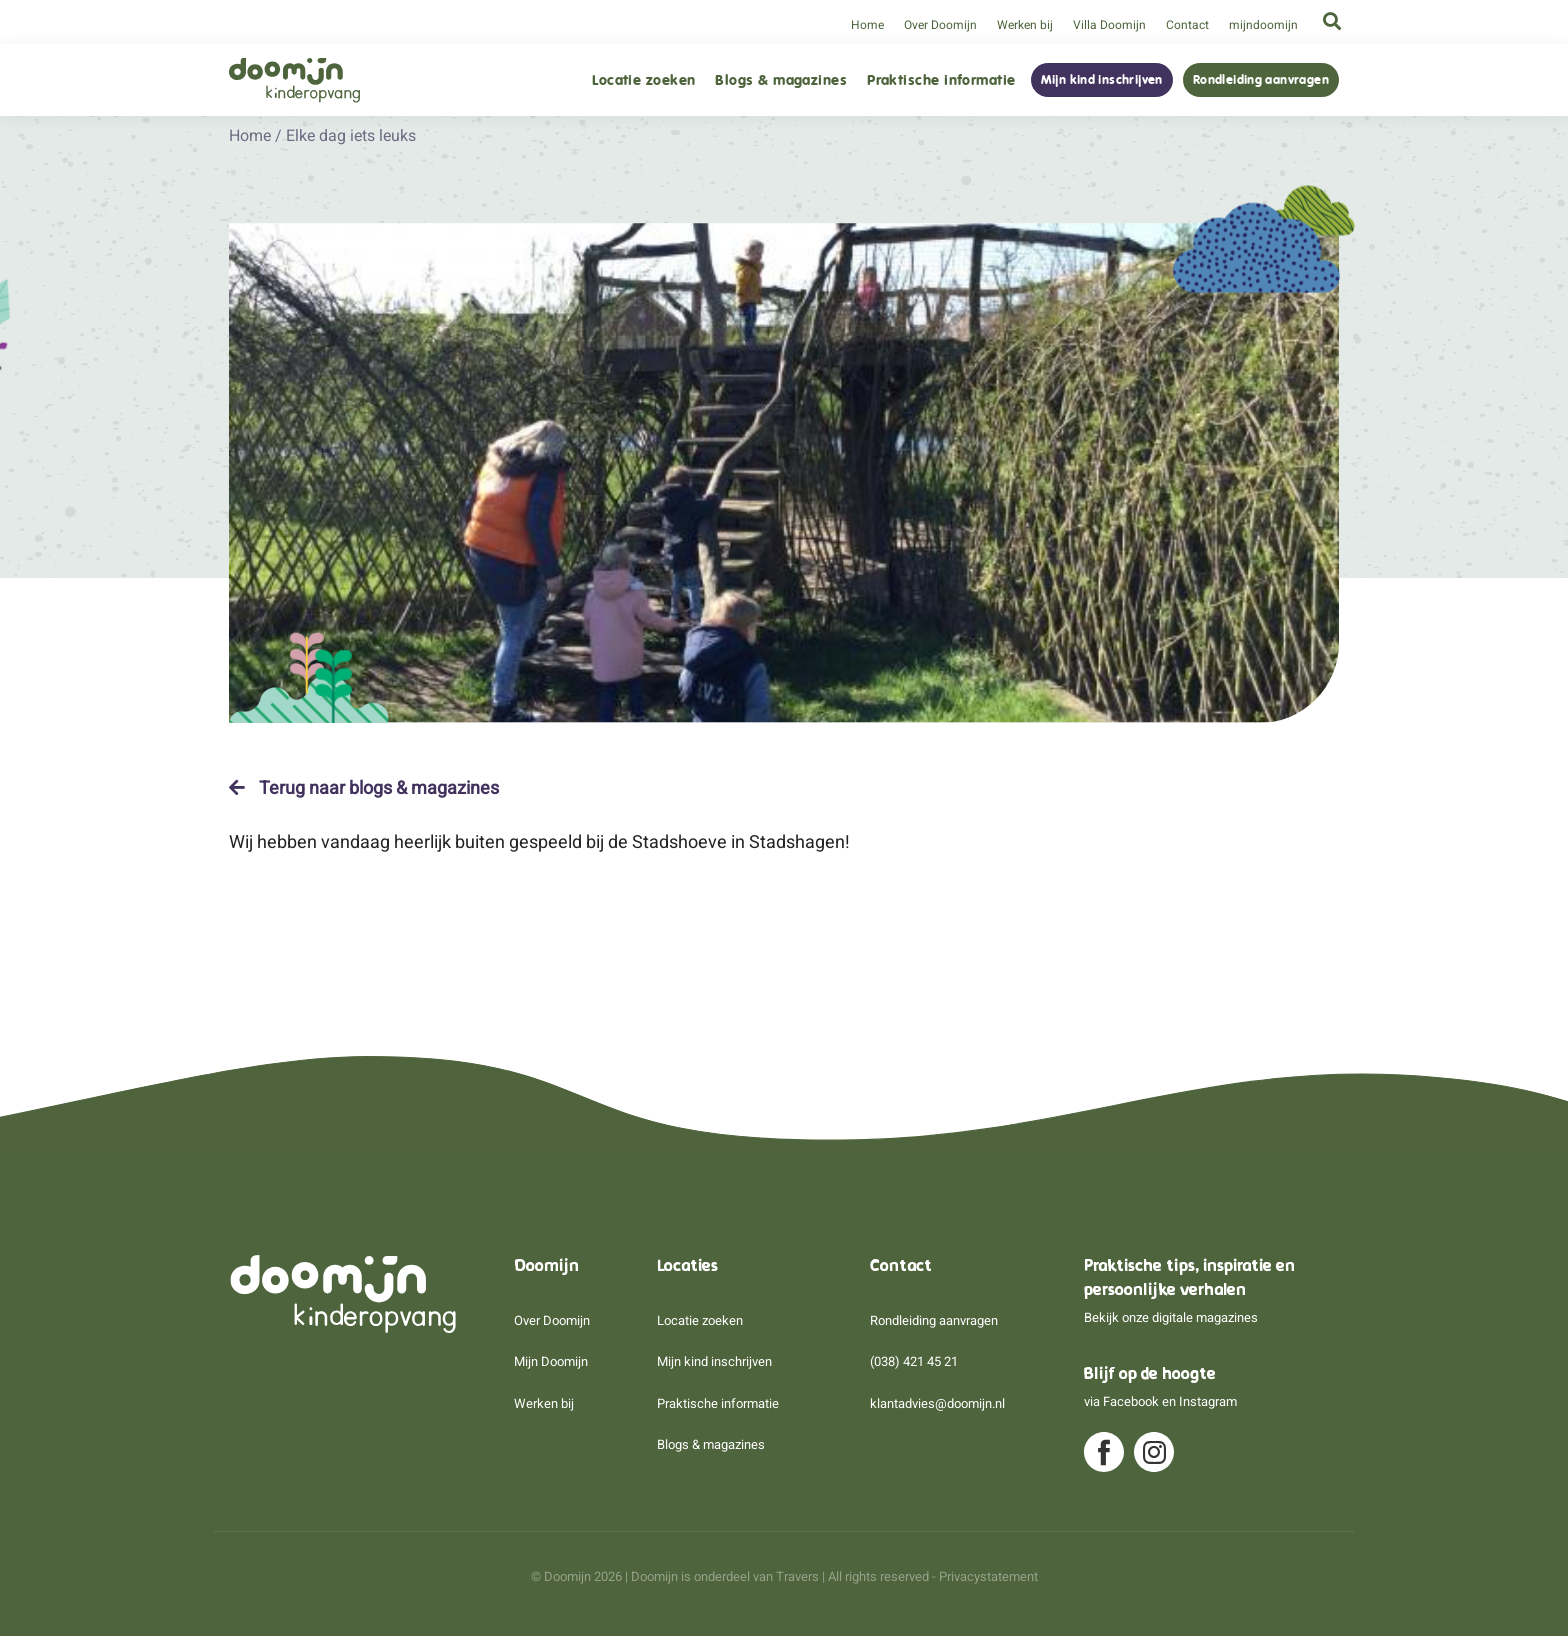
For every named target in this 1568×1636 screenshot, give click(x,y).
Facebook (1131, 1401)
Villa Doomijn (1109, 25)
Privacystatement (988, 1576)
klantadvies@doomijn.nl (937, 1403)
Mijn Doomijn (551, 1361)
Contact (1187, 25)
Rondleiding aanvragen (1261, 80)
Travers (797, 1576)
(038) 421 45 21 (914, 1361)
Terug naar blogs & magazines (364, 788)
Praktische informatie (941, 80)
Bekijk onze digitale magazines (1171, 1317)
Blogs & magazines (781, 80)
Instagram (1208, 1401)
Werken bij (1025, 25)
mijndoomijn (1263, 25)
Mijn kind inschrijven (1102, 80)
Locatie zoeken (643, 80)
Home (867, 25)
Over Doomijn (940, 25)
